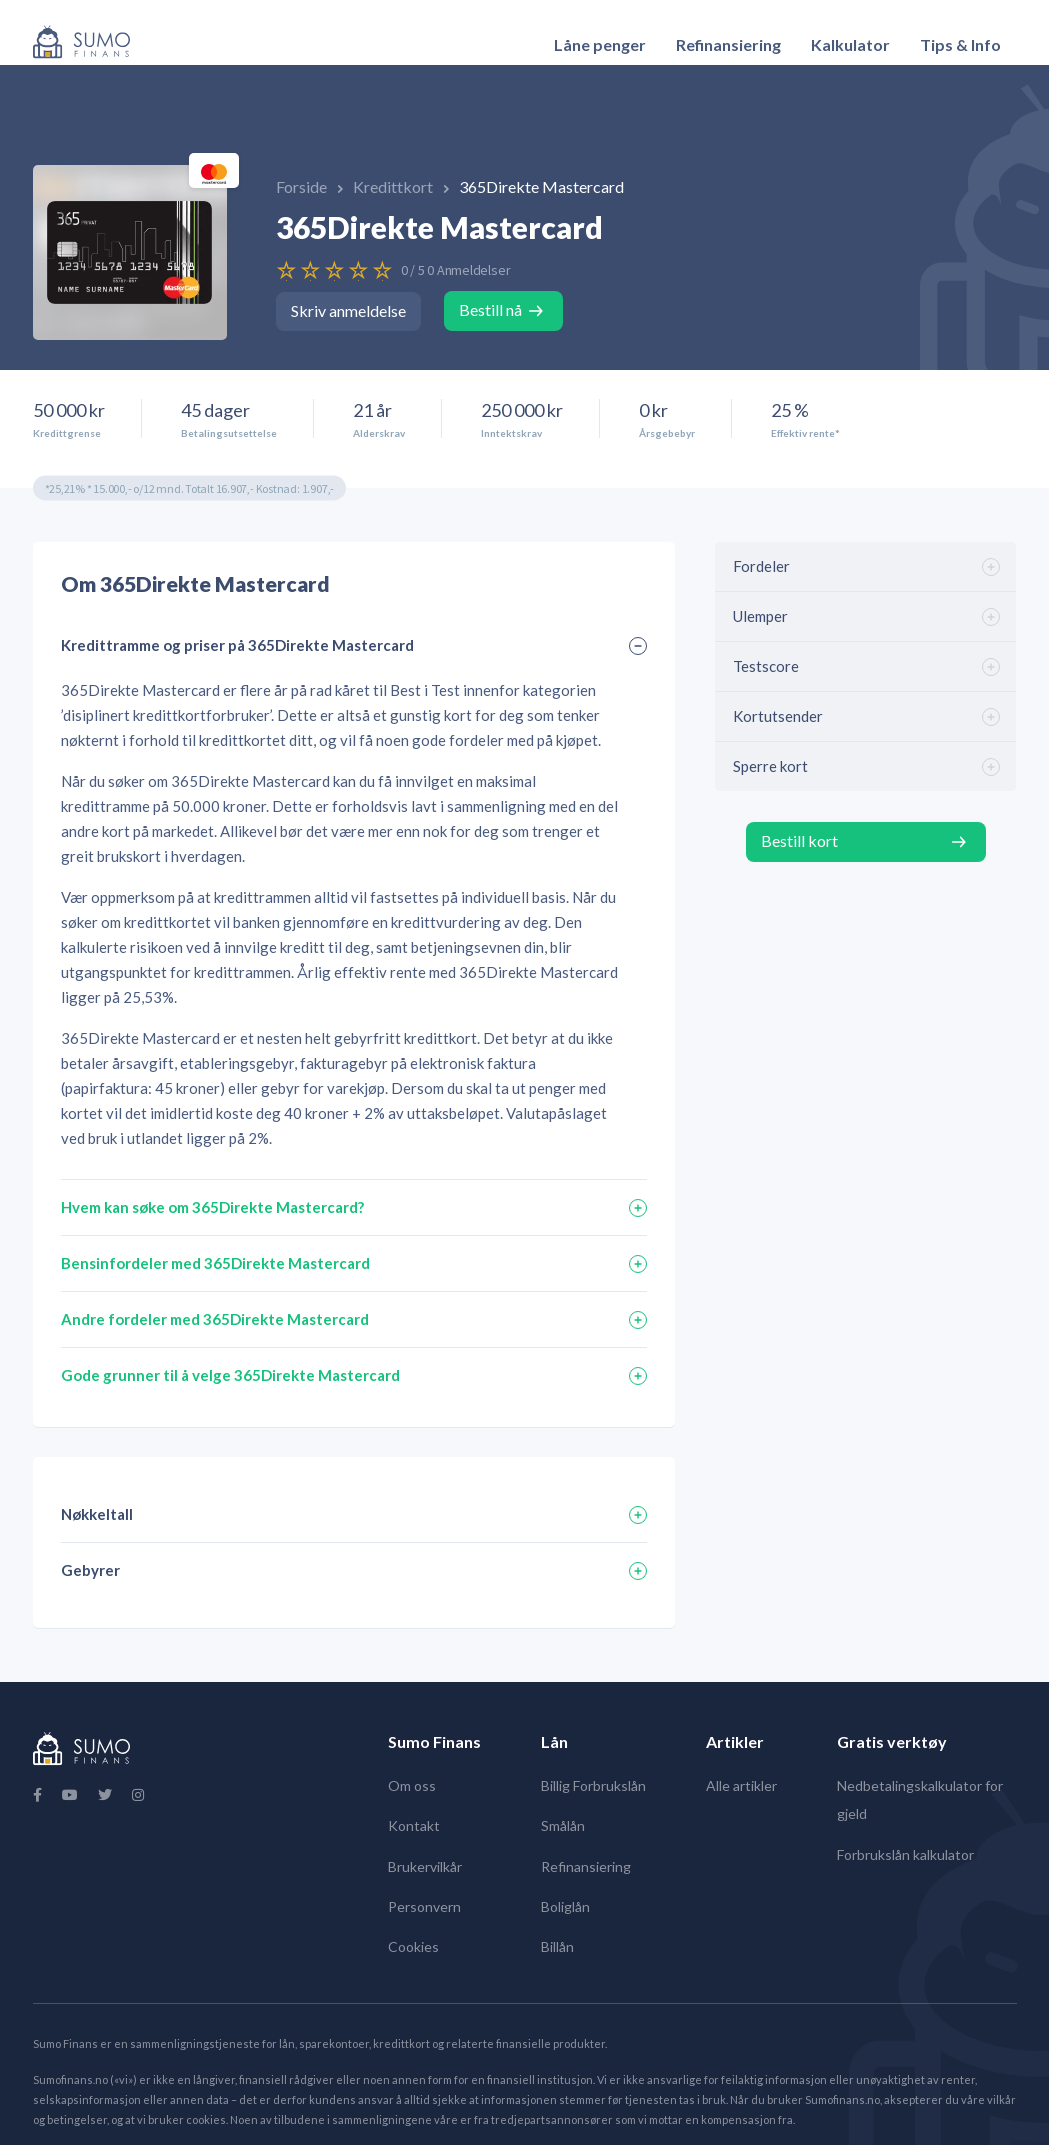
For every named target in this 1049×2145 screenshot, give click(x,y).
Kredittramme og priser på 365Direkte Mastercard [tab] (237, 645)
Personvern (424, 1906)
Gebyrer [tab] (90, 1570)
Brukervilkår (425, 1866)
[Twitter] (105, 1795)
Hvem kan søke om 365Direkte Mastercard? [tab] (212, 1207)
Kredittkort (394, 186)
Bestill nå (490, 309)
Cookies (413, 1946)
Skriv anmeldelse (348, 310)
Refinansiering (728, 44)
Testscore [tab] (766, 666)
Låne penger (600, 44)
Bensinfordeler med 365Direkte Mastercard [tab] (215, 1263)
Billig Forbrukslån (593, 1785)
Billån (557, 1946)
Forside (303, 186)
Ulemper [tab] (760, 616)
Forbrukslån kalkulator (905, 1854)
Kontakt (414, 1825)
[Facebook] (37, 1795)
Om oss (412, 1785)
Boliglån (565, 1906)
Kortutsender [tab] (778, 716)
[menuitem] (600, 45)
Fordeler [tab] (761, 566)
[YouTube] (70, 1795)
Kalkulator (850, 44)
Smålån (563, 1825)
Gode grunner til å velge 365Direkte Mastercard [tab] (230, 1375)
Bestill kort (799, 840)
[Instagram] (138, 1795)
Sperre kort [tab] (770, 766)
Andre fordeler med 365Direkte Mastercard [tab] (215, 1319)
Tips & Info (960, 44)
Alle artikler (741, 1785)
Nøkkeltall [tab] (97, 1514)
